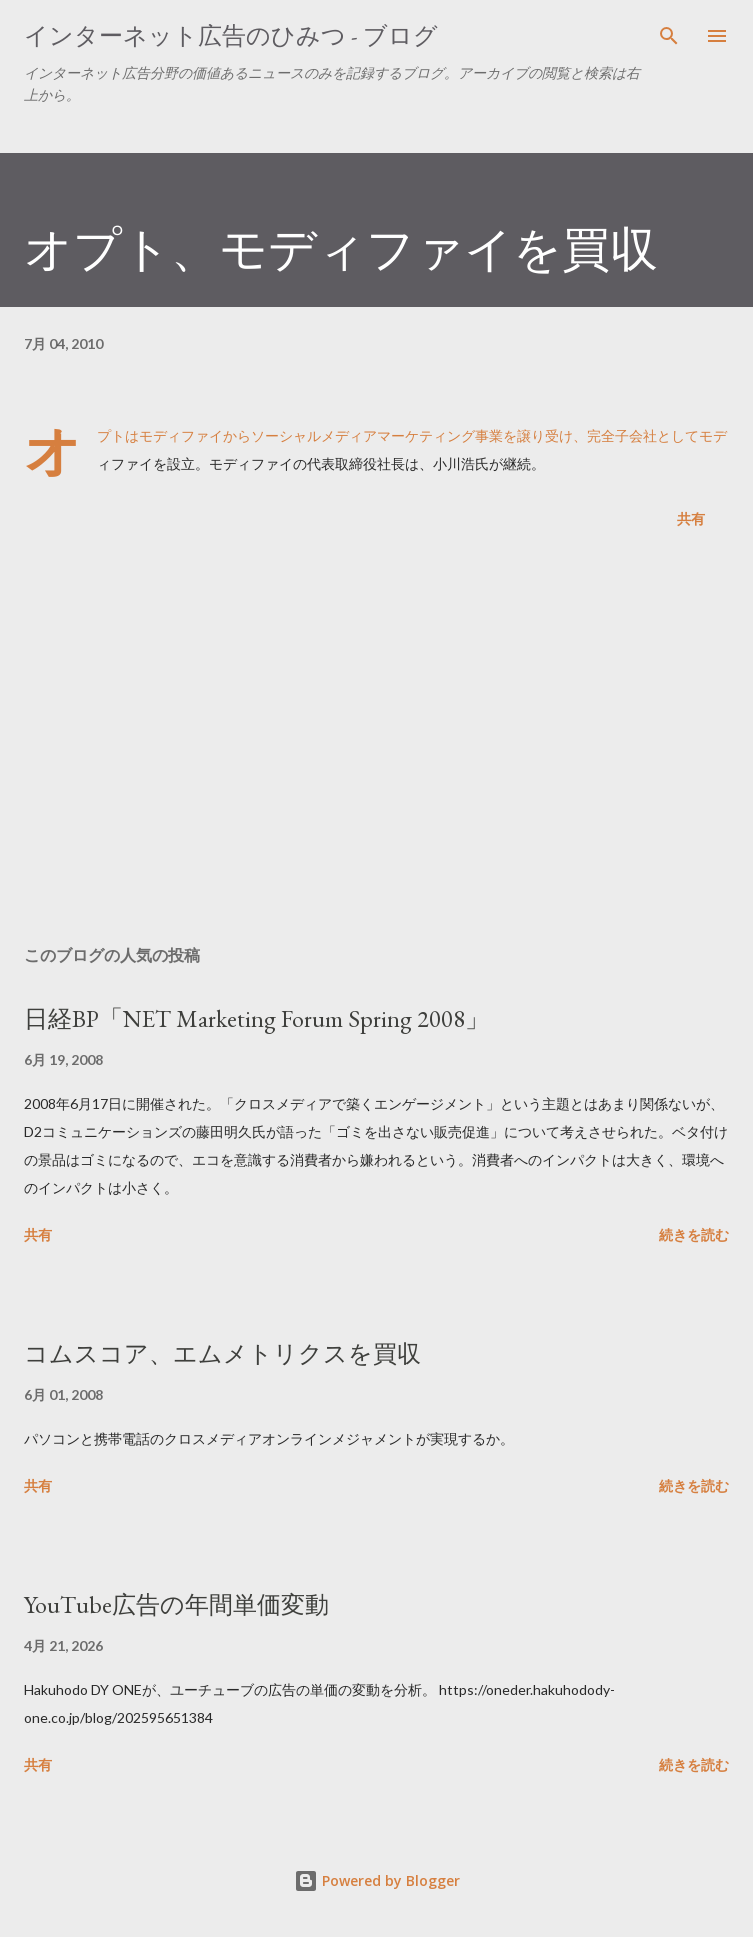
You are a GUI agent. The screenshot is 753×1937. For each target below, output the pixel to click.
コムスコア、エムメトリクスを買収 (222, 1353)
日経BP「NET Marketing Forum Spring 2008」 (256, 1018)
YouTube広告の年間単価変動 (176, 1604)
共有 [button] (691, 518)
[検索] (669, 36)
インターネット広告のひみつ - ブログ (231, 35)
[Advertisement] (376, 741)
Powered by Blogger (377, 1880)
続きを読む (694, 1234)
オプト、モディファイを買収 (341, 249)
